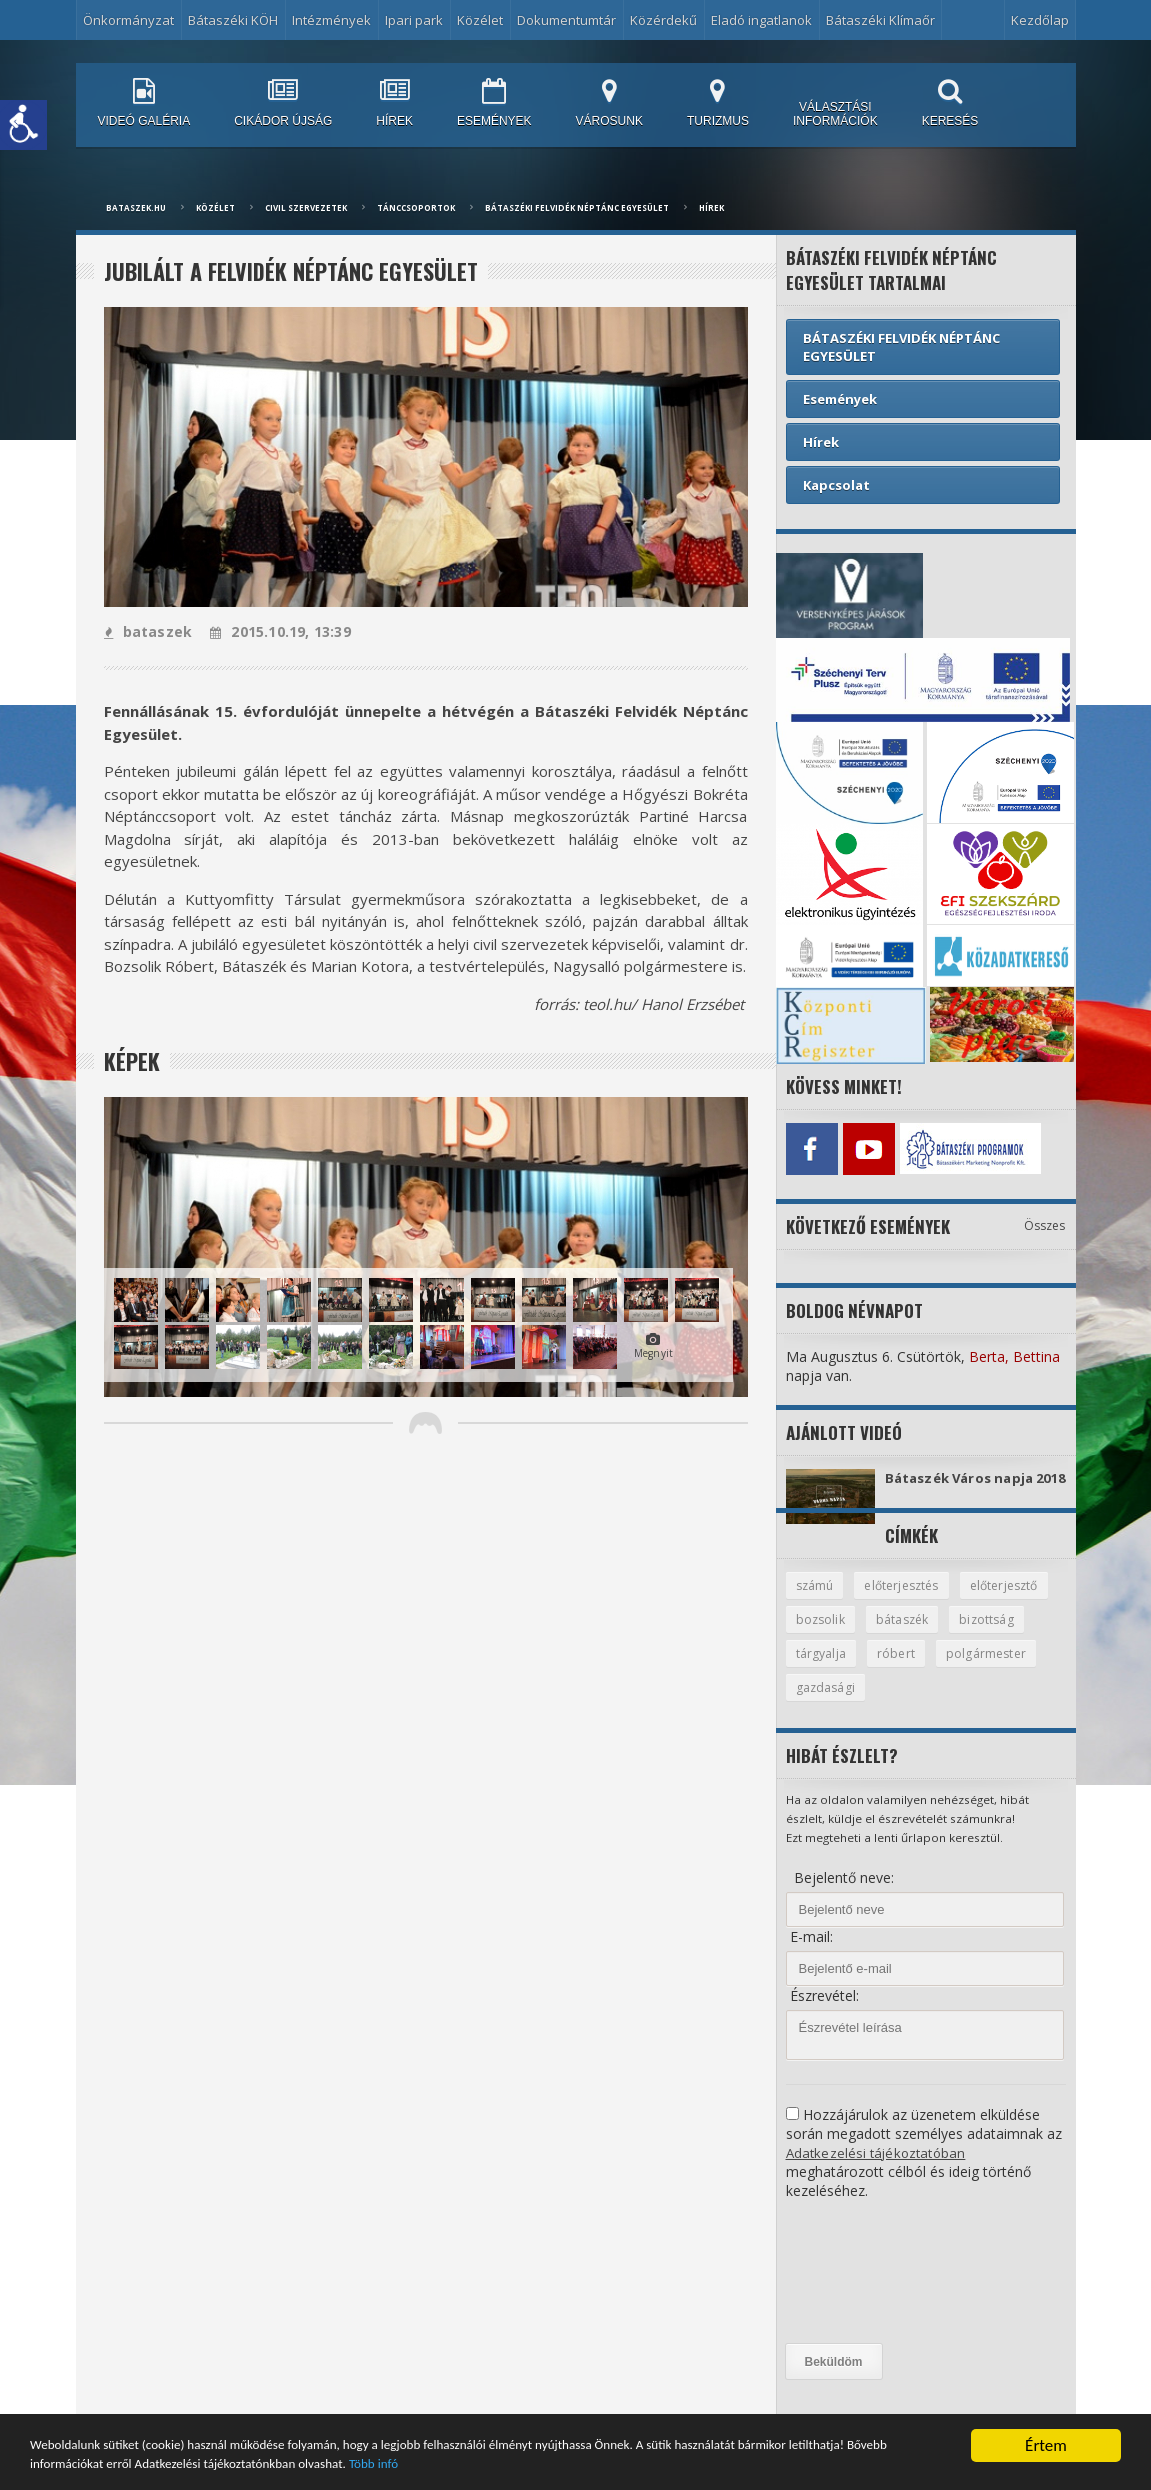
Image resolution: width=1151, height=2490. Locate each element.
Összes (1045, 1220)
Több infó (674, 2463)
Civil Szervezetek (306, 207)
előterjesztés (908, 1600)
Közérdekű (663, 20)
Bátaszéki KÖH (233, 20)
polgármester (837, 1705)
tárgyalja (909, 1670)
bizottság (824, 1670)
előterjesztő (832, 1635)
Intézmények (331, 20)
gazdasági (940, 1705)
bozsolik (925, 1635)
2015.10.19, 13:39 (277, 631)
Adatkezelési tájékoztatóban (878, 2170)
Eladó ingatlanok (761, 20)
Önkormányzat (128, 20)
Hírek (711, 207)
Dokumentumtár (566, 20)
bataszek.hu (136, 207)
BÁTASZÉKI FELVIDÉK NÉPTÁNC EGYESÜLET (577, 207)
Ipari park (414, 20)
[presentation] (868, 2290)
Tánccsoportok (416, 207)
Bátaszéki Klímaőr (880, 20)
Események (840, 399)
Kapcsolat (836, 485)
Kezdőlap (1040, 20)
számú (816, 1600)
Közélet (480, 20)
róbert (986, 1670)
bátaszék (1010, 1635)
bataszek (147, 631)
